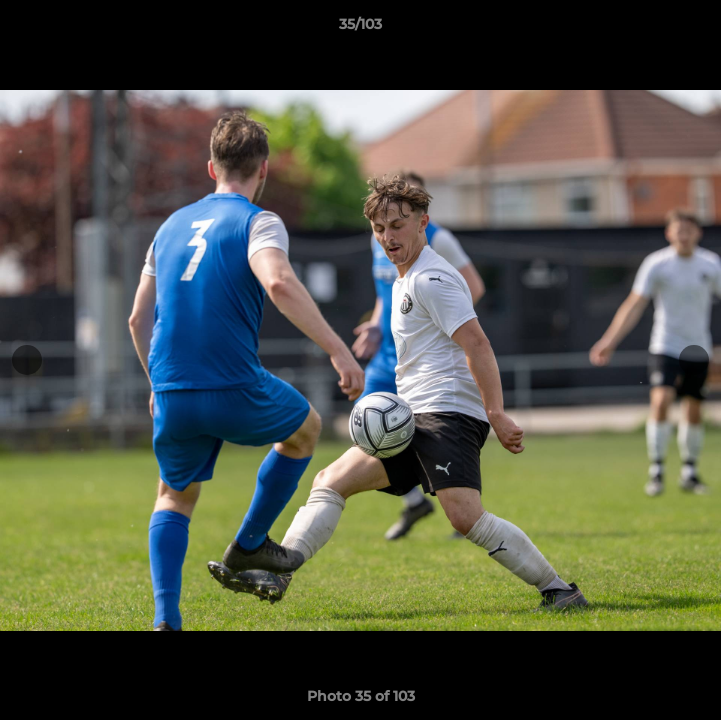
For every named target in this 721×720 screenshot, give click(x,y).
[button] (697, 29)
